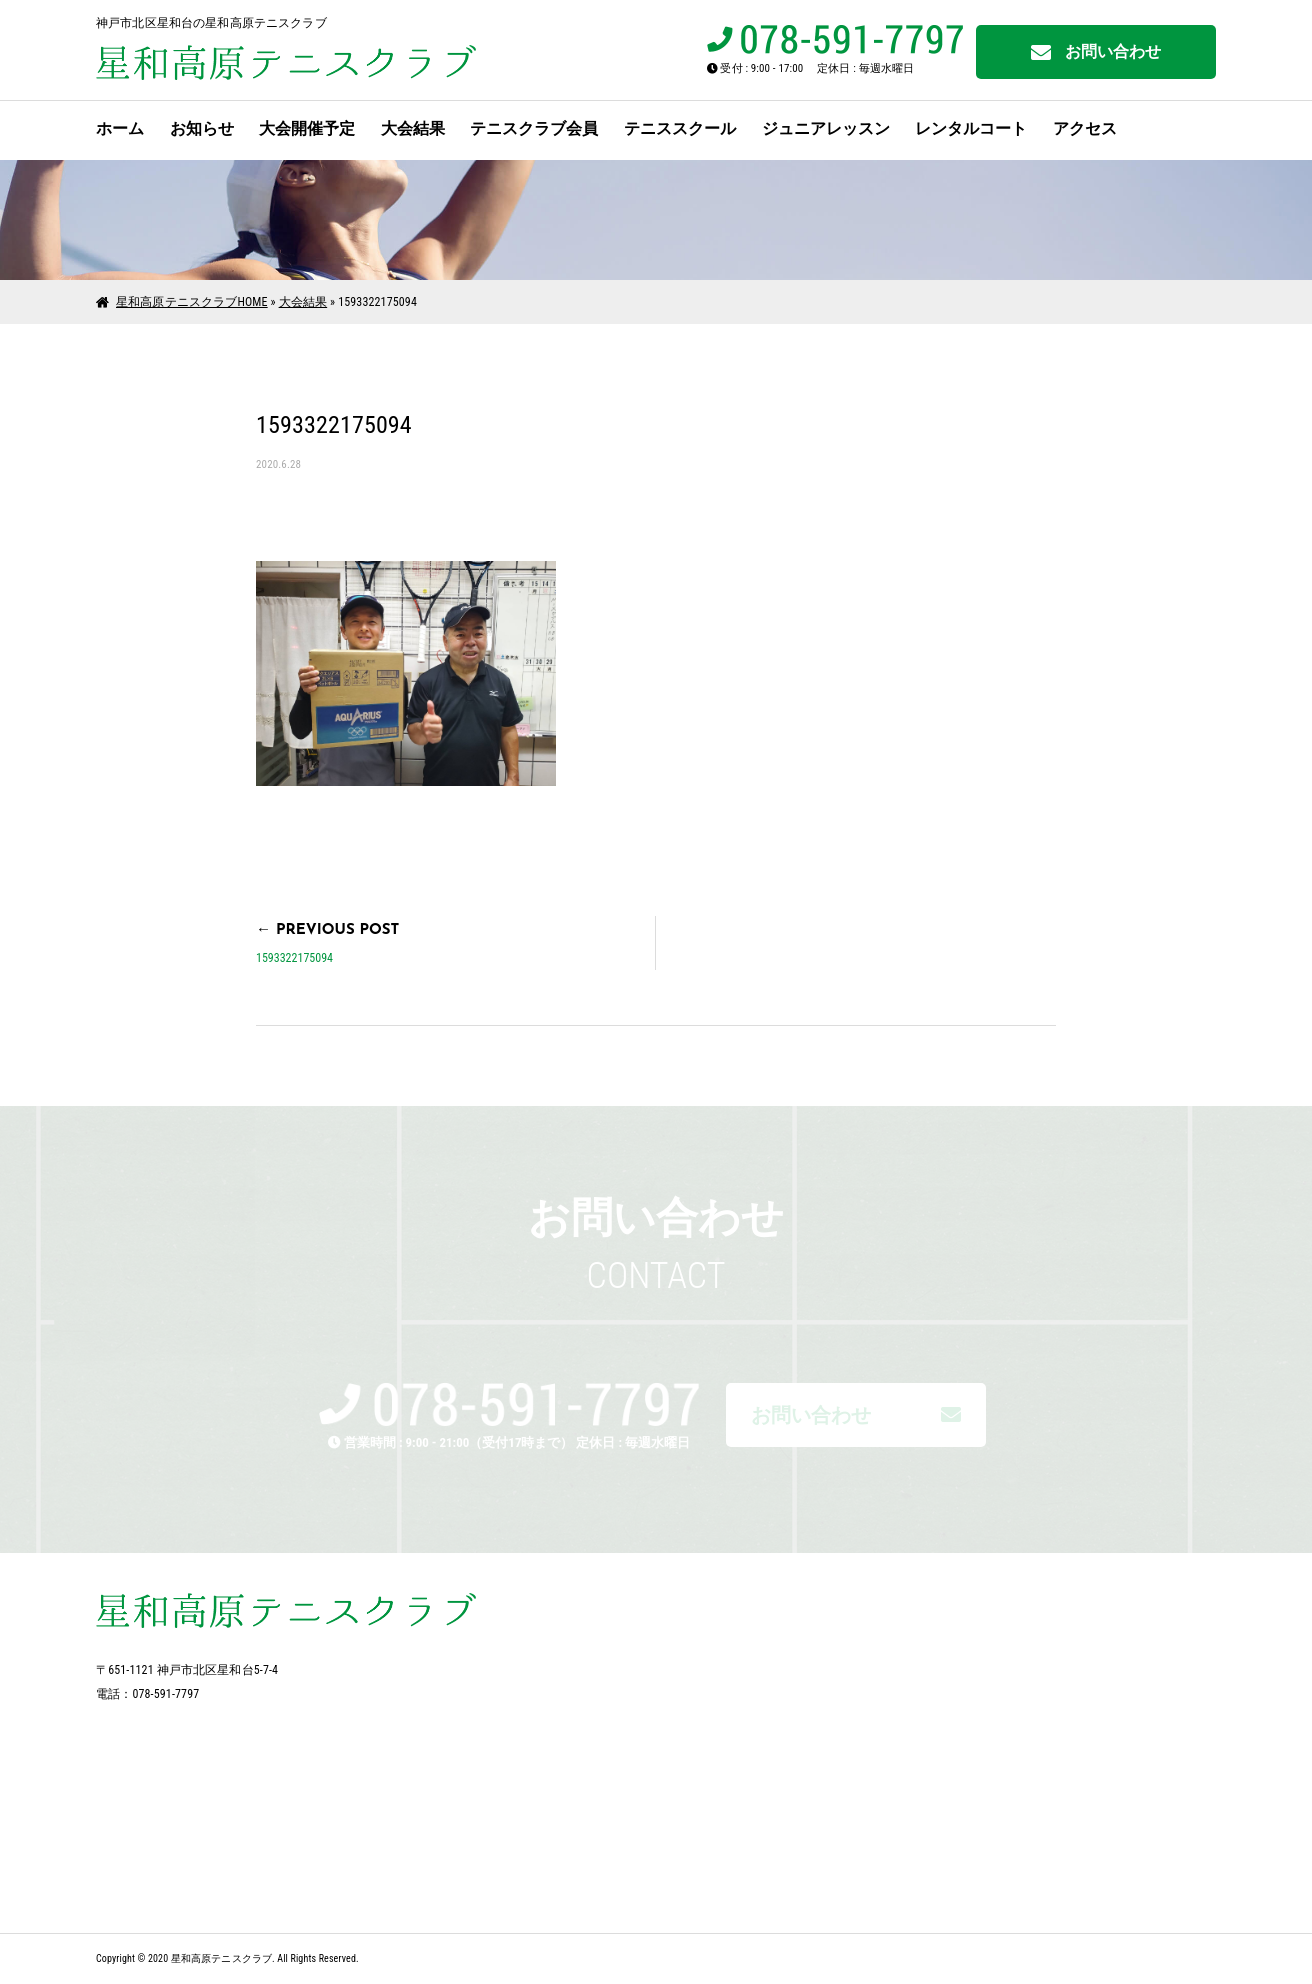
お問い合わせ (1096, 52)
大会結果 (413, 128)
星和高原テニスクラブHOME (192, 302)
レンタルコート (971, 128)
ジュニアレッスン (826, 128)
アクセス (1085, 128)
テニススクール (680, 128)
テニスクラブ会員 (534, 128)
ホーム (120, 128)
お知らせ (202, 128)
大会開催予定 (307, 128)
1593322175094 (294, 958)
